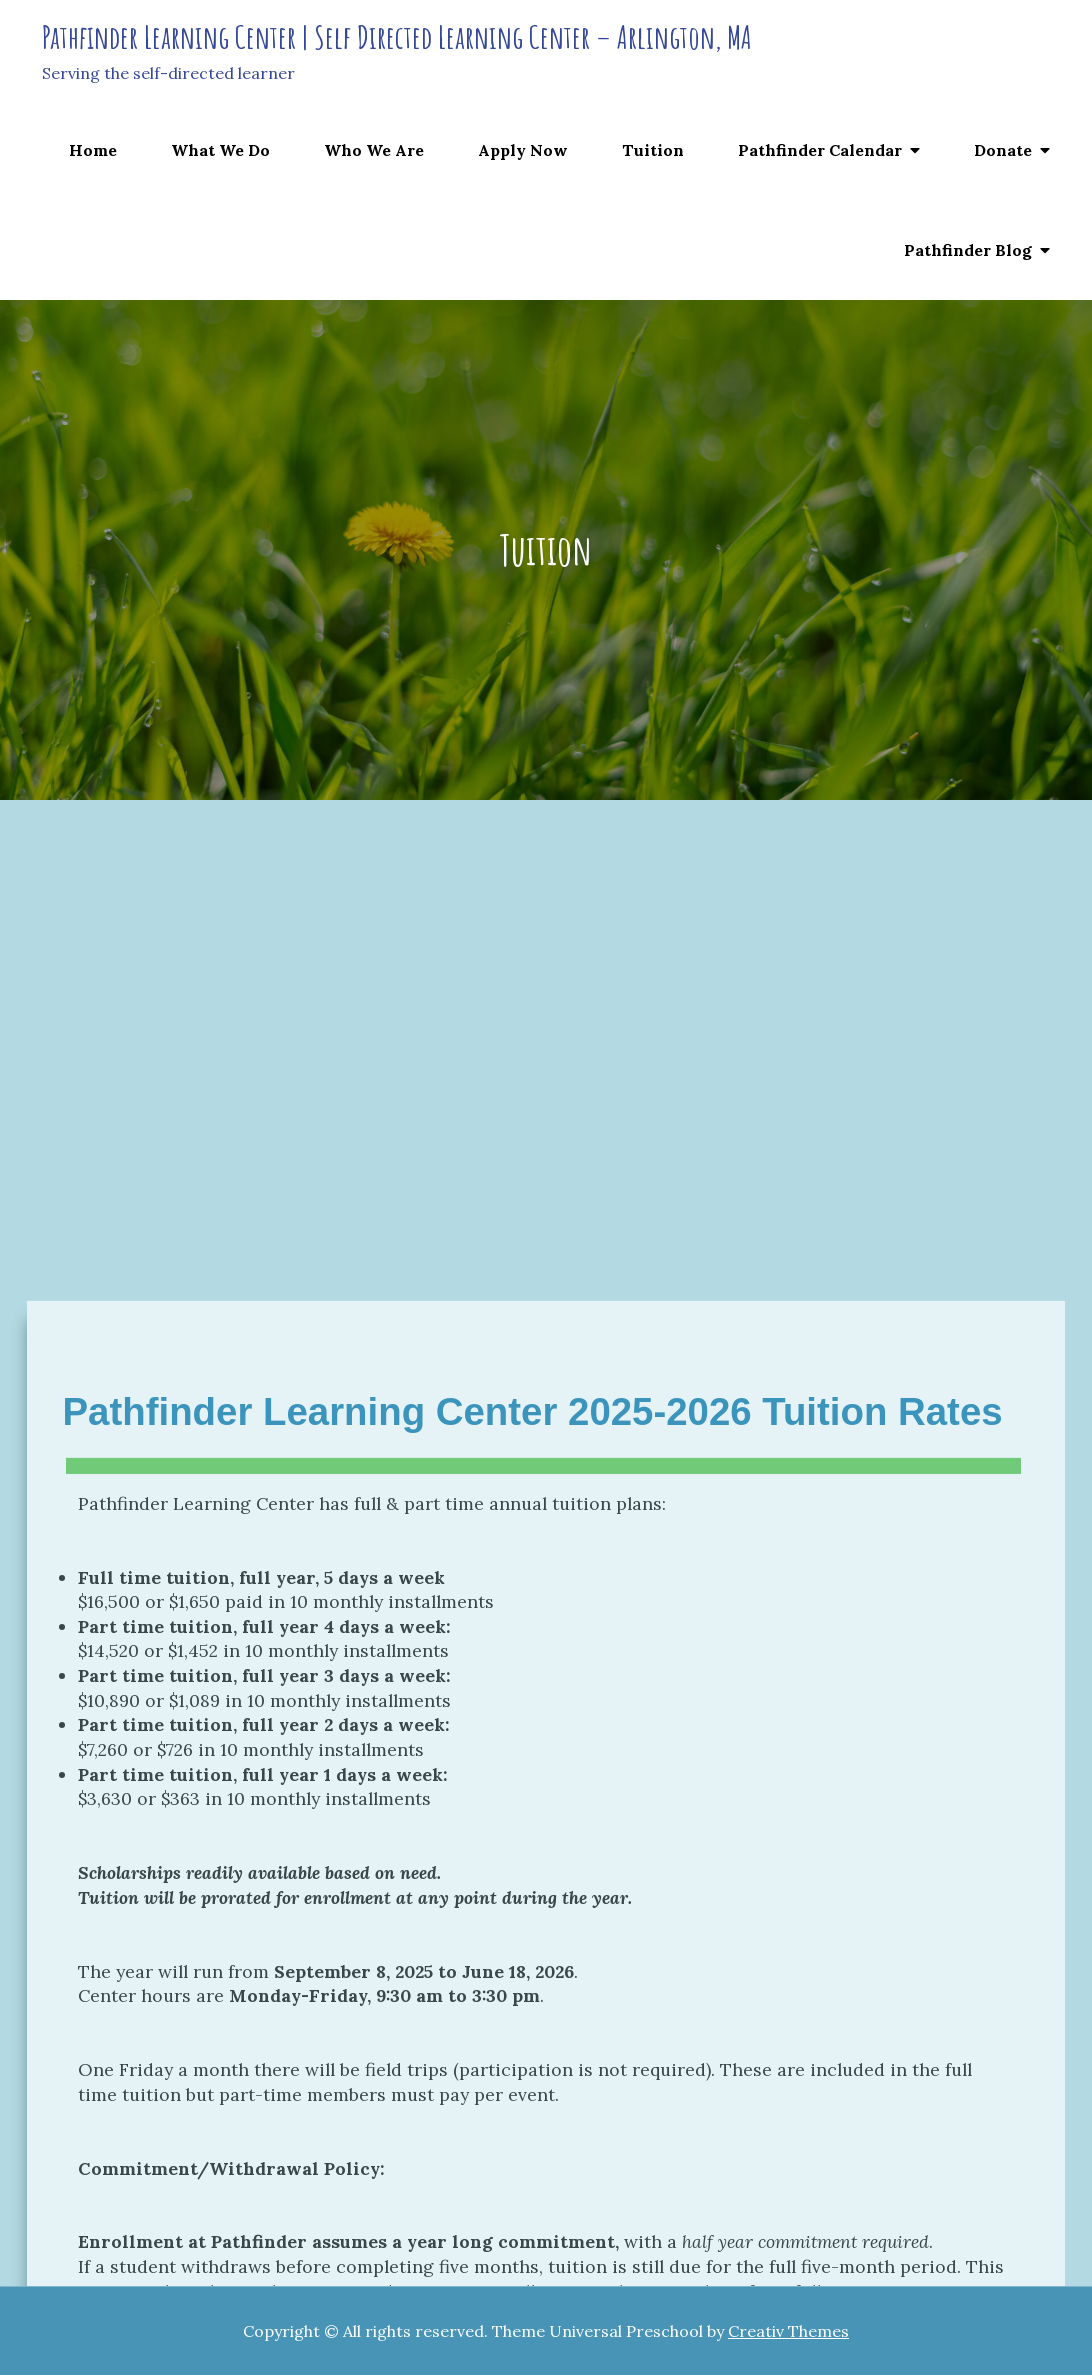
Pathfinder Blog (968, 250)
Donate (1003, 150)
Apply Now (523, 150)
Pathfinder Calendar (820, 150)
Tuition (653, 150)
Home (93, 150)
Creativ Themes (788, 2331)
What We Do (220, 150)
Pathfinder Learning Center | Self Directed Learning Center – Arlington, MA (397, 36)
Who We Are (374, 150)
